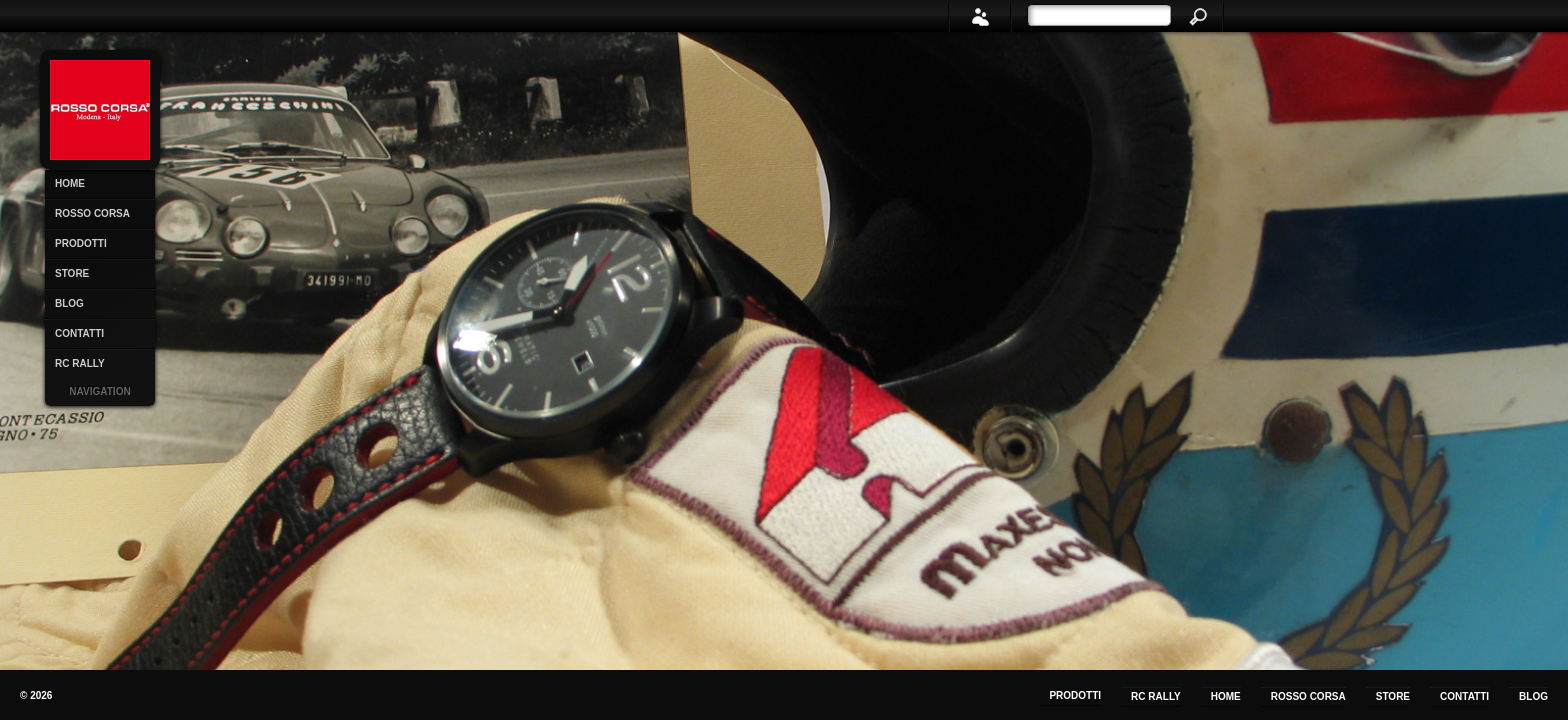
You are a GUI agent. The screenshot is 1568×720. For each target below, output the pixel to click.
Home (70, 183)
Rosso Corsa (92, 213)
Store (72, 273)
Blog (69, 303)
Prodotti (81, 243)
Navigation (99, 391)
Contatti (79, 333)
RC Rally (80, 363)
